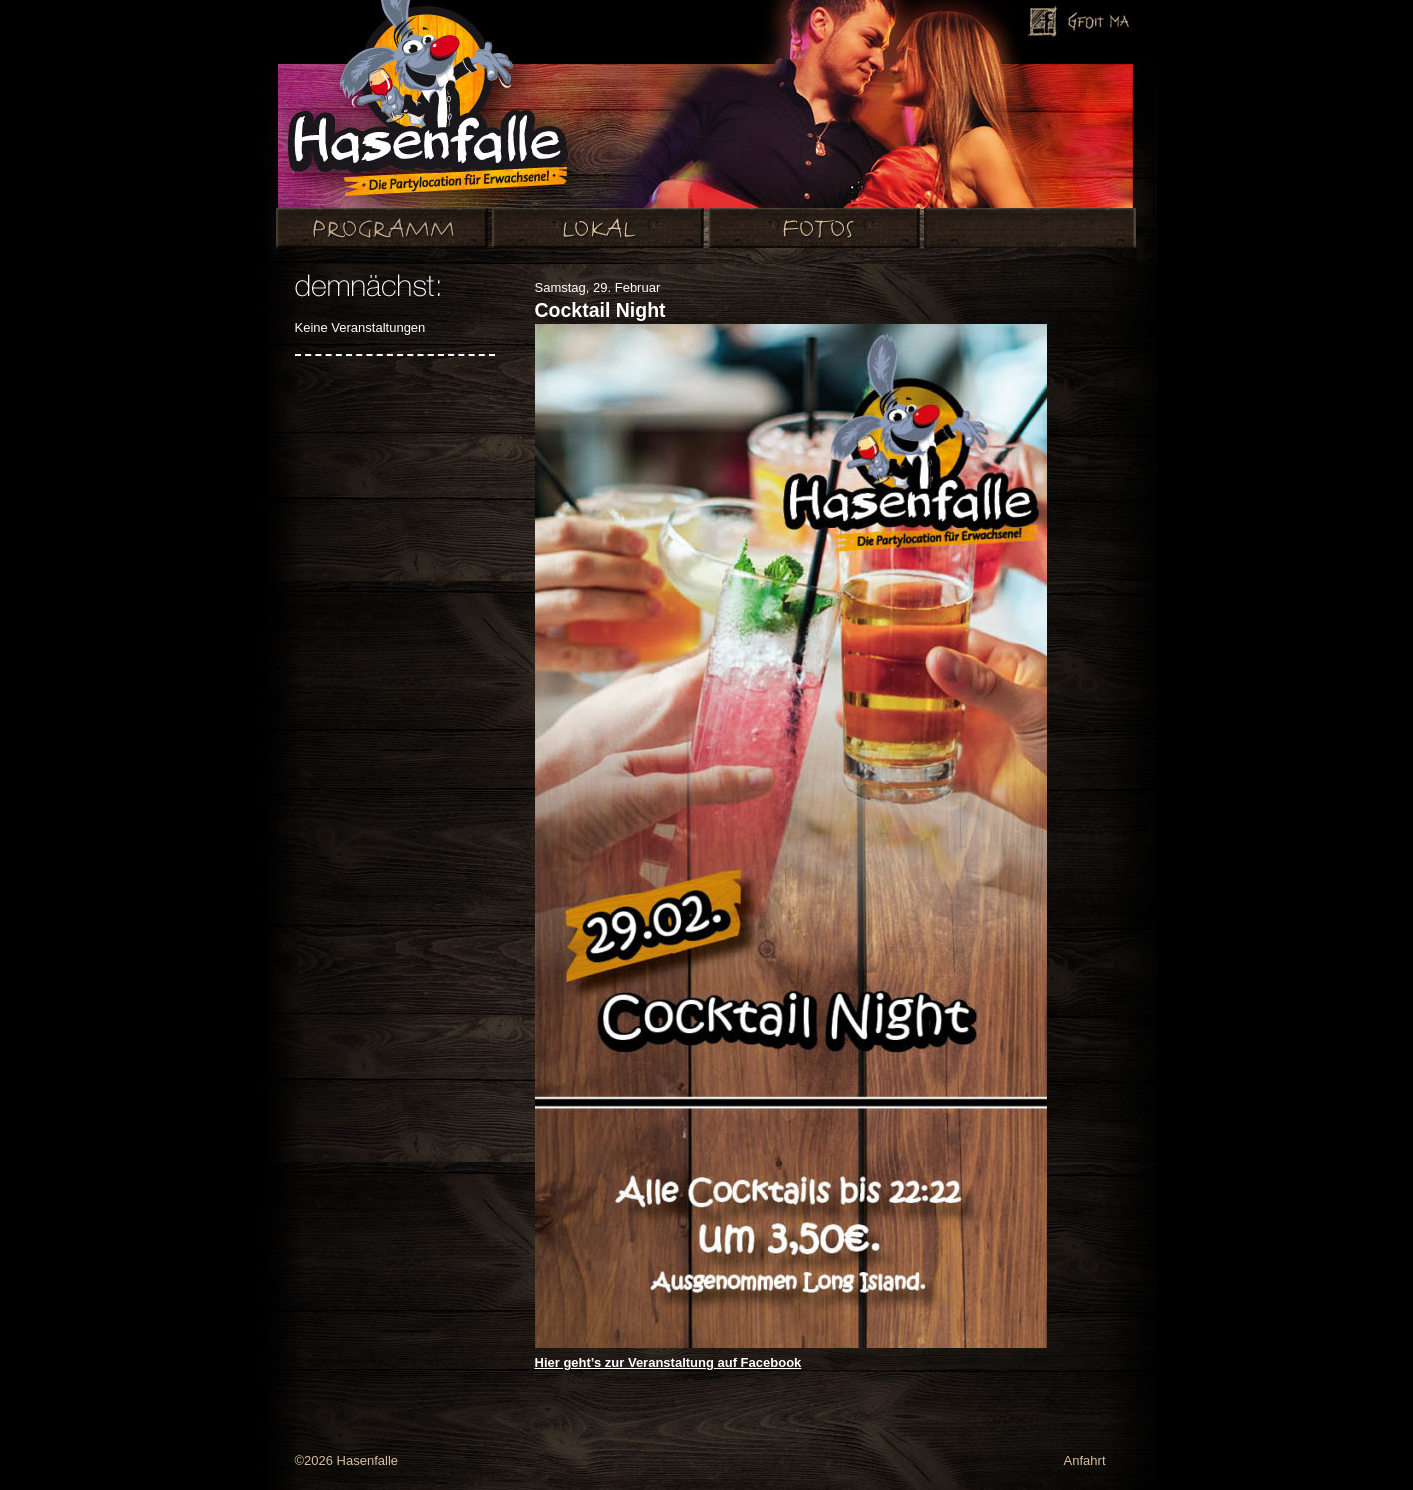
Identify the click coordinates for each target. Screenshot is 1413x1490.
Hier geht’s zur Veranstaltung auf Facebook (668, 1362)
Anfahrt (1085, 1460)
